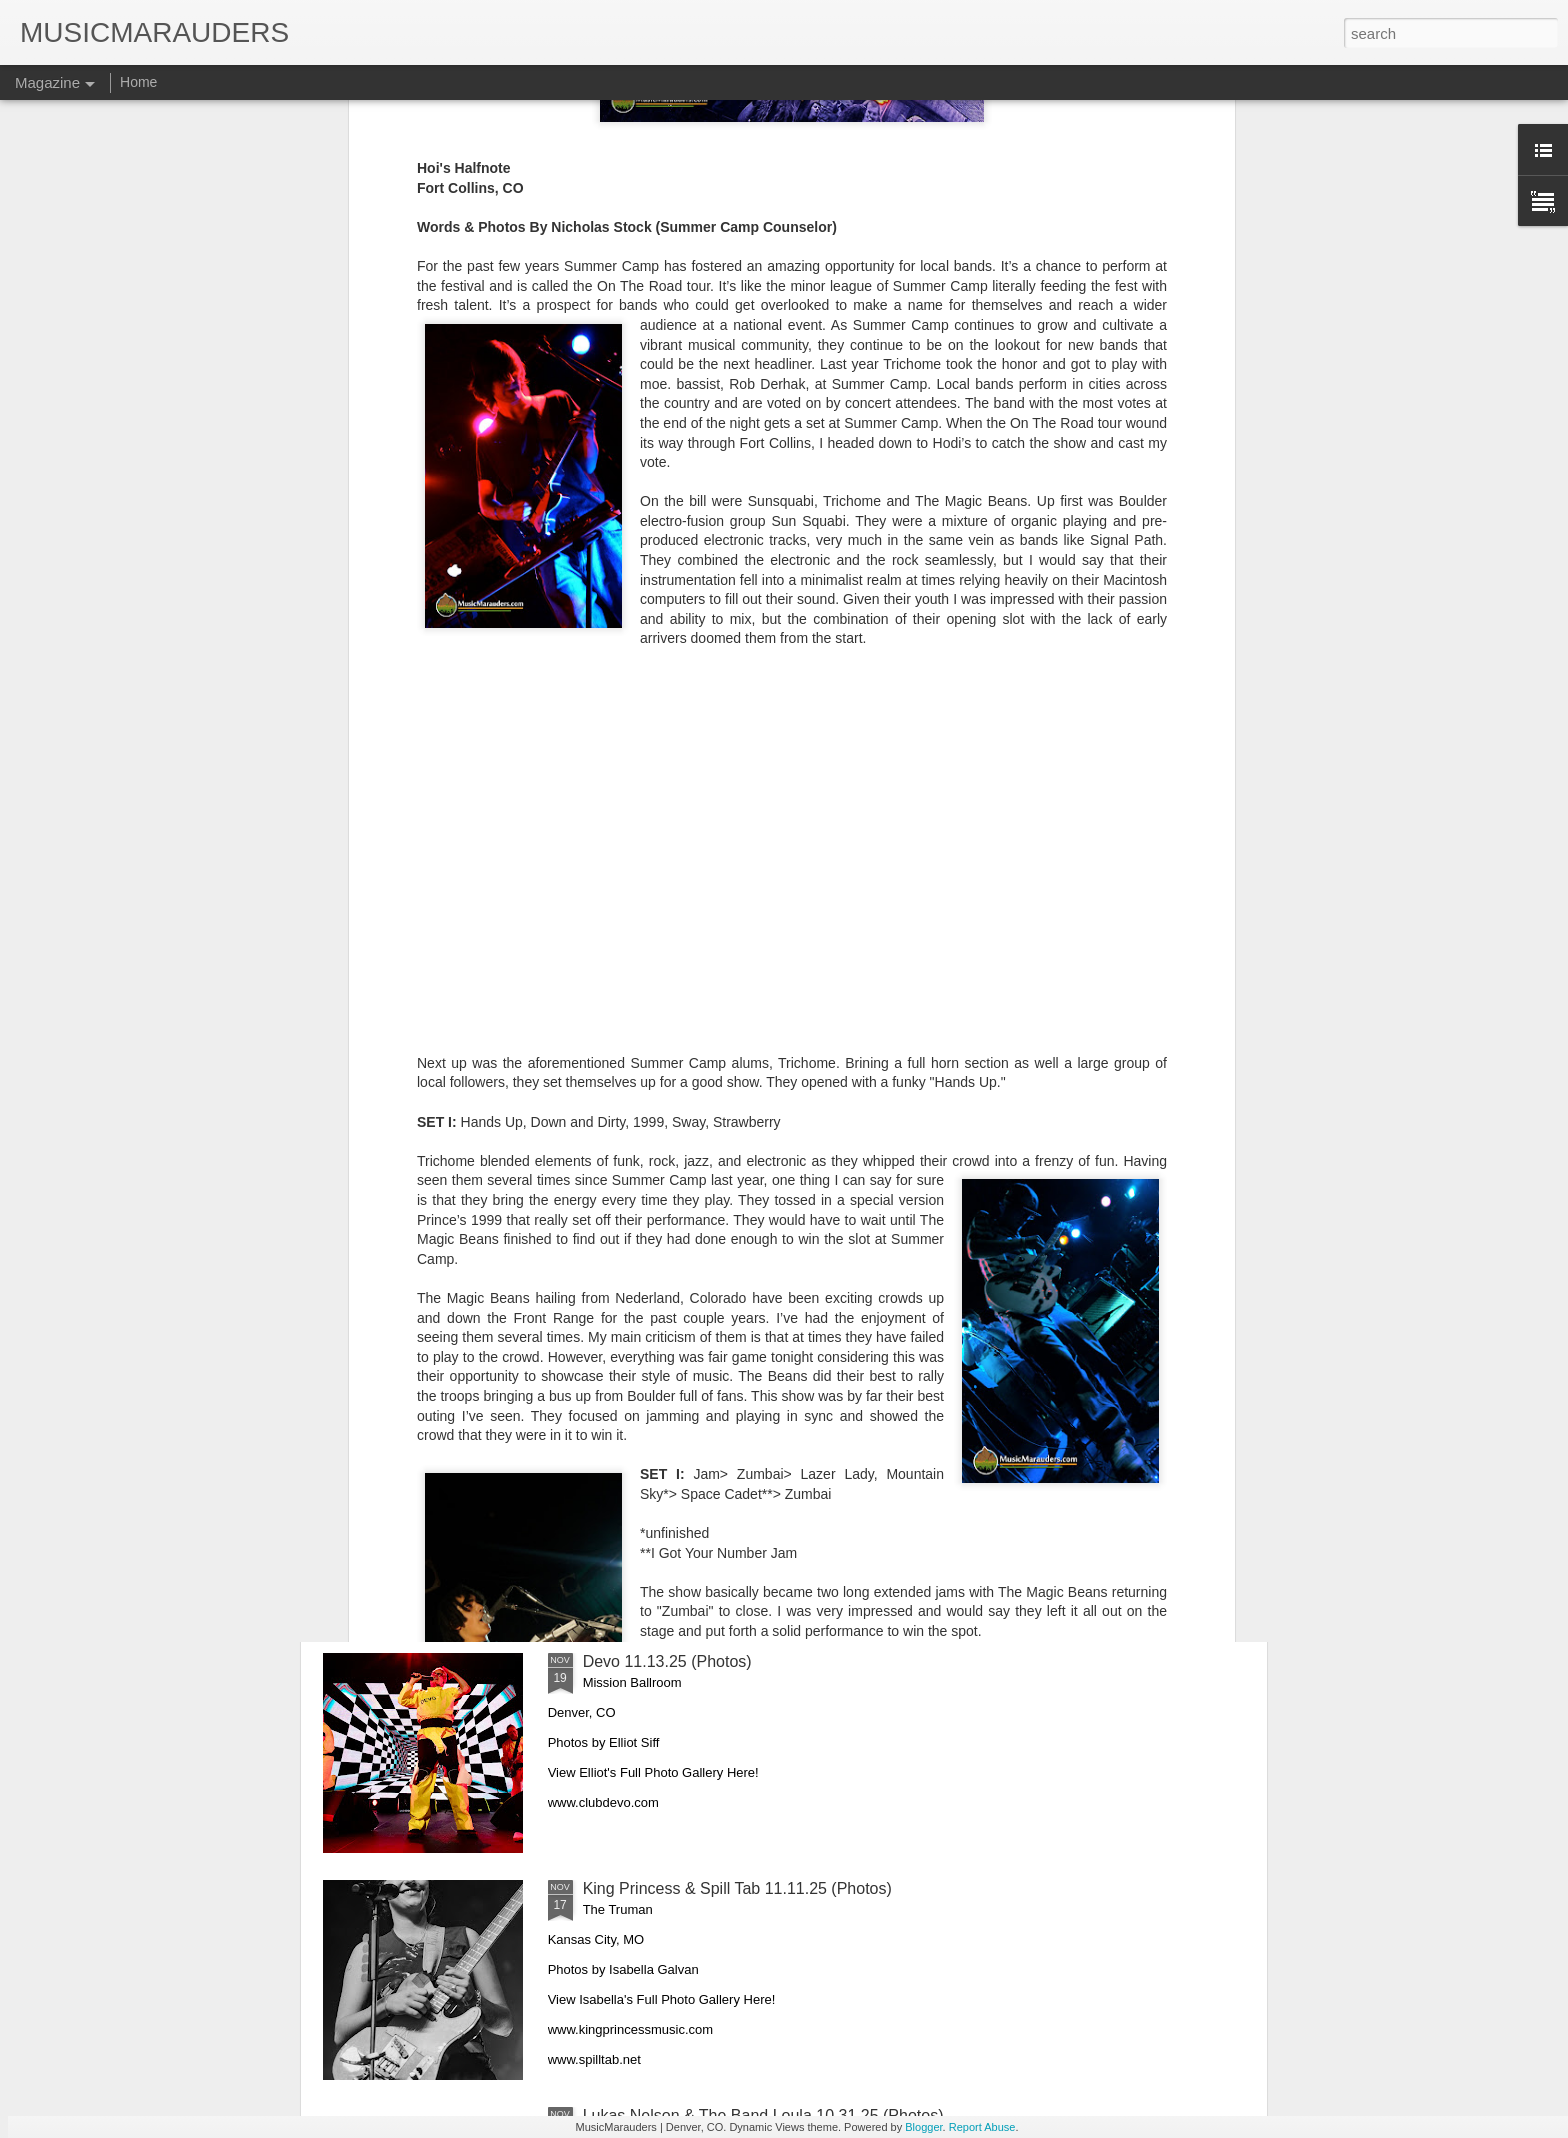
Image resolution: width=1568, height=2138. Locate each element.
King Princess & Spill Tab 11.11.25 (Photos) (737, 1888)
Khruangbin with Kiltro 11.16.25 (694, 1434)
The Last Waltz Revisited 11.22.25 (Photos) (737, 1207)
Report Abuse (982, 2127)
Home (138, 82)
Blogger (923, 2127)
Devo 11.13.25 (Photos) (667, 1661)
